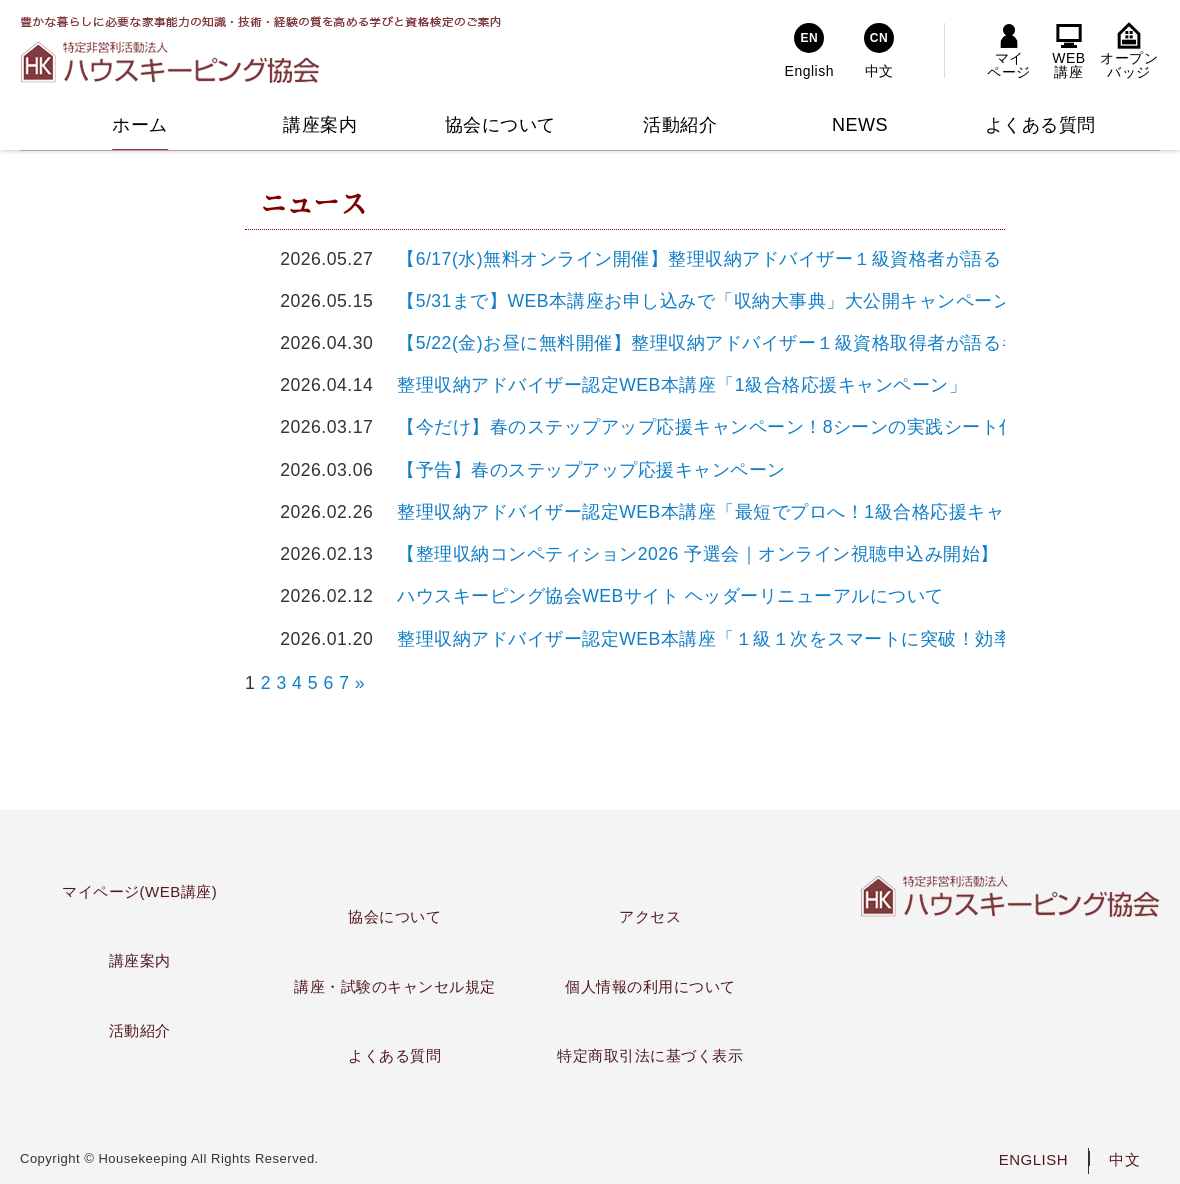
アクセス (650, 916)
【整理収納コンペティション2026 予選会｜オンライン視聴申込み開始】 (689, 554)
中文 (1124, 1159)
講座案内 (140, 960)
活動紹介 (140, 1030)
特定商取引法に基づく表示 (650, 1055)
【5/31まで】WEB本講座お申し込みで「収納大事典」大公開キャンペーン (695, 301)
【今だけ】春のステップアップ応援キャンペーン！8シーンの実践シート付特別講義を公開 (763, 427)
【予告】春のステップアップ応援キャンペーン (582, 470)
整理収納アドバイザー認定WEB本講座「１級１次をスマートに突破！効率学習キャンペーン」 (779, 639)
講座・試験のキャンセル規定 (395, 986)
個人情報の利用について (650, 986)
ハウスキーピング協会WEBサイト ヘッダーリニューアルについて (661, 596)
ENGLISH (1033, 1159)
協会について (394, 916)
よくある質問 (394, 1055)
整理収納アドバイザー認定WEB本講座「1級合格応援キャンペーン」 (673, 385)
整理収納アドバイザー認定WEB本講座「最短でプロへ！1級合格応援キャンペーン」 (738, 512)
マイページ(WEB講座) (139, 891)
